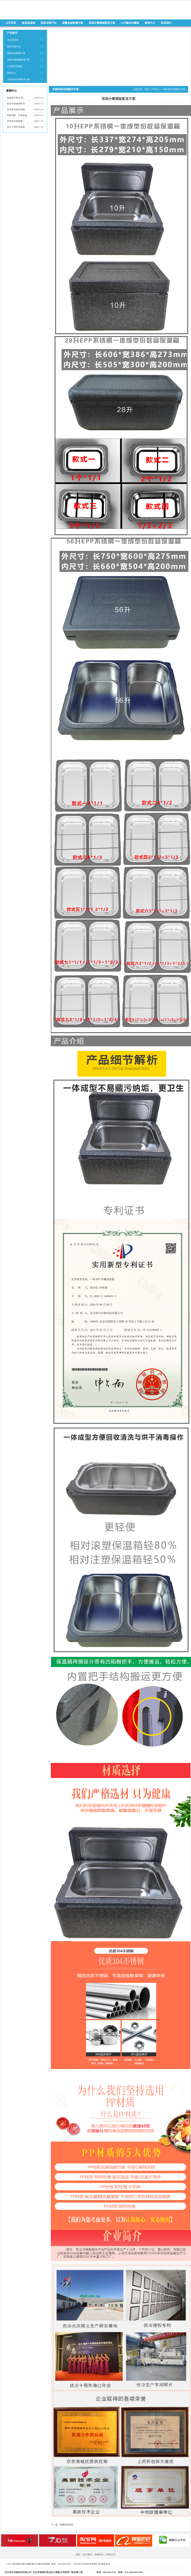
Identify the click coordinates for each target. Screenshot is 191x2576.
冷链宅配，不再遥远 (17, 115)
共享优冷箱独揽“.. (16, 121)
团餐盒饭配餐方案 (72, 22)
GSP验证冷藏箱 (130, 22)
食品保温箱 (28, 22)
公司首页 (11, 22)
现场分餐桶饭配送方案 (102, 22)
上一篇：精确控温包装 (62, 2524)
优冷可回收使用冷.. (16, 103)
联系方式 (110, 2554)
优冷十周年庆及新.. (16, 127)
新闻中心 (150, 22)
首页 (146, 89)
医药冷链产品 (48, 22)
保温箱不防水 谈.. (15, 97)
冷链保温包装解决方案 (18, 79)
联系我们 (166, 22)
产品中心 (155, 89)
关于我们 (87, 2554)
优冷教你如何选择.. (16, 109)
